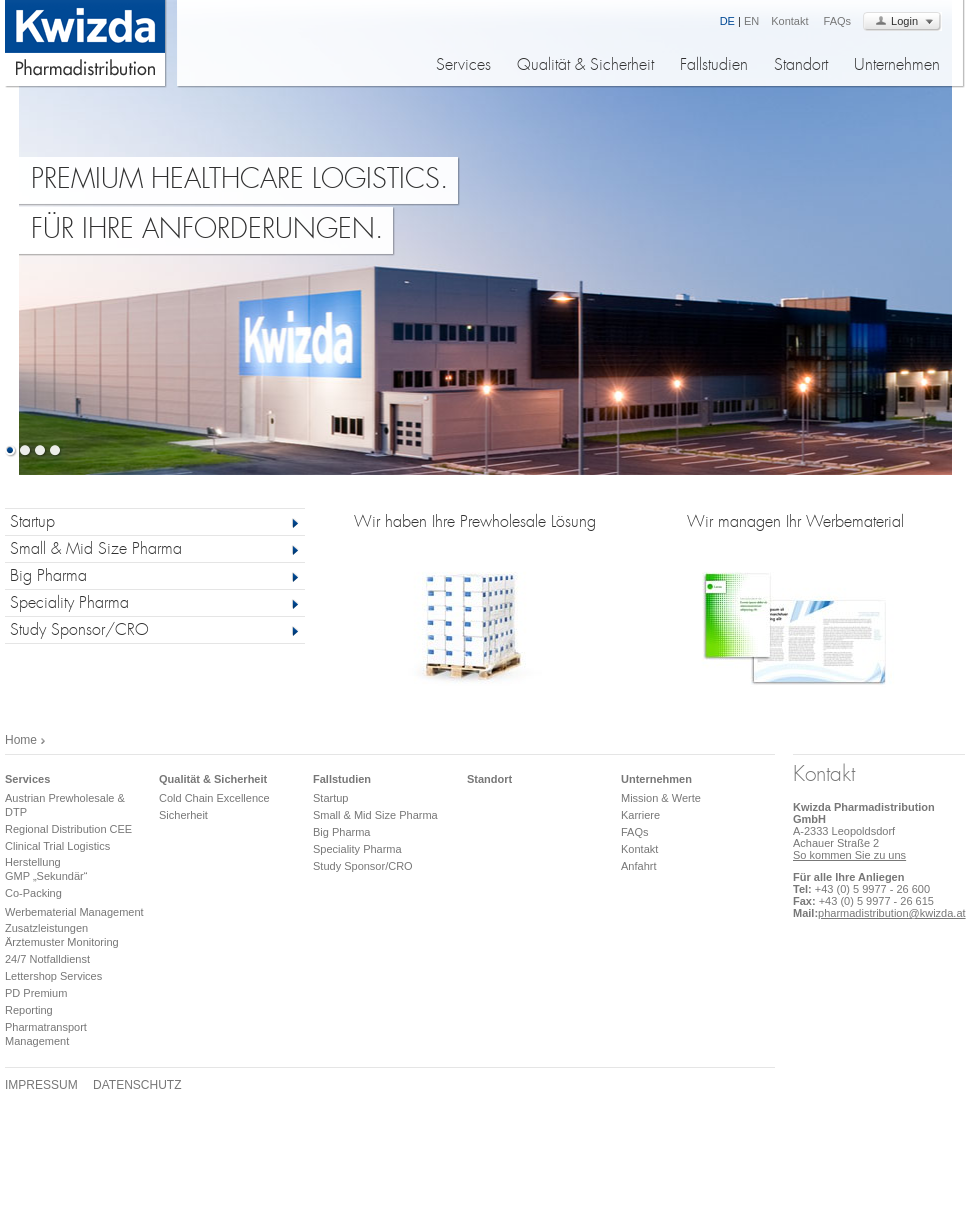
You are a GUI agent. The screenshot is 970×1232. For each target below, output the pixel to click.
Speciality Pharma (69, 604)
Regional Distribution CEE (68, 829)
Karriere (640, 815)
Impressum (41, 1085)
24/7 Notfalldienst (47, 959)
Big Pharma (48, 577)
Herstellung (33, 862)
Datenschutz (137, 1085)
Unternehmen (897, 66)
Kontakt (789, 21)
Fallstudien (714, 66)
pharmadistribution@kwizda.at (892, 913)
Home (21, 740)
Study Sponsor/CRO (79, 631)
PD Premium (36, 993)
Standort (801, 66)
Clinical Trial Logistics (57, 846)
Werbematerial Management (74, 912)
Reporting (29, 1010)
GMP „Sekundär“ (46, 876)
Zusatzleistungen (46, 928)
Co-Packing (33, 893)
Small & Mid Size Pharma (96, 550)
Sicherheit (183, 815)
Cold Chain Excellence (214, 798)
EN (751, 21)
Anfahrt (638, 866)
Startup (32, 523)
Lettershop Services (53, 976)
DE (727, 21)
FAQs (838, 21)
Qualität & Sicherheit (585, 66)
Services (463, 66)
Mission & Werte (661, 798)
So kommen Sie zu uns (849, 855)
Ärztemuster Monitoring (62, 942)
